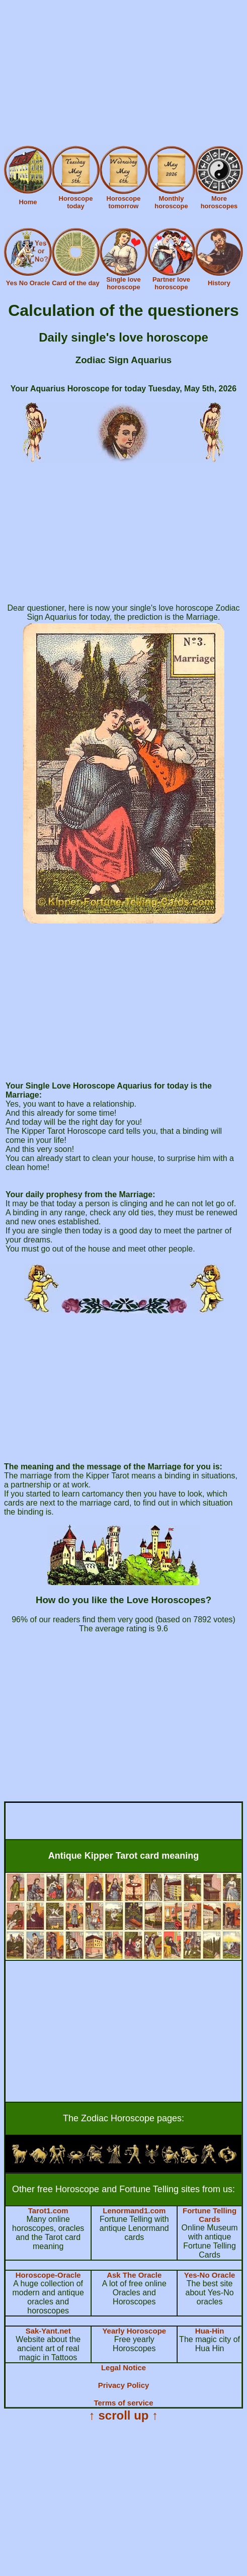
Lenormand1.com (134, 2210)
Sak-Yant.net (48, 2330)
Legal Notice (123, 2367)
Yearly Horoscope (134, 2330)
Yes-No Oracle (209, 2275)
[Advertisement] (123, 74)
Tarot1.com (48, 2210)
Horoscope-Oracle (48, 2275)
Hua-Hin (209, 2330)
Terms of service (123, 2402)
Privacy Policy (123, 2385)
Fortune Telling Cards (209, 2214)
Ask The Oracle (134, 2275)
